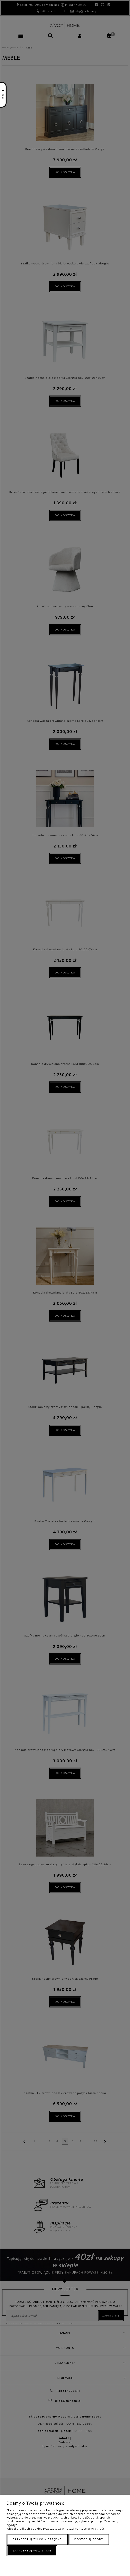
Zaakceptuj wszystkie (31, 2550)
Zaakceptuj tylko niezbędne (37, 2539)
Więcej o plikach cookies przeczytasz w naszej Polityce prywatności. (56, 2528)
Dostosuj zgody (88, 2539)
